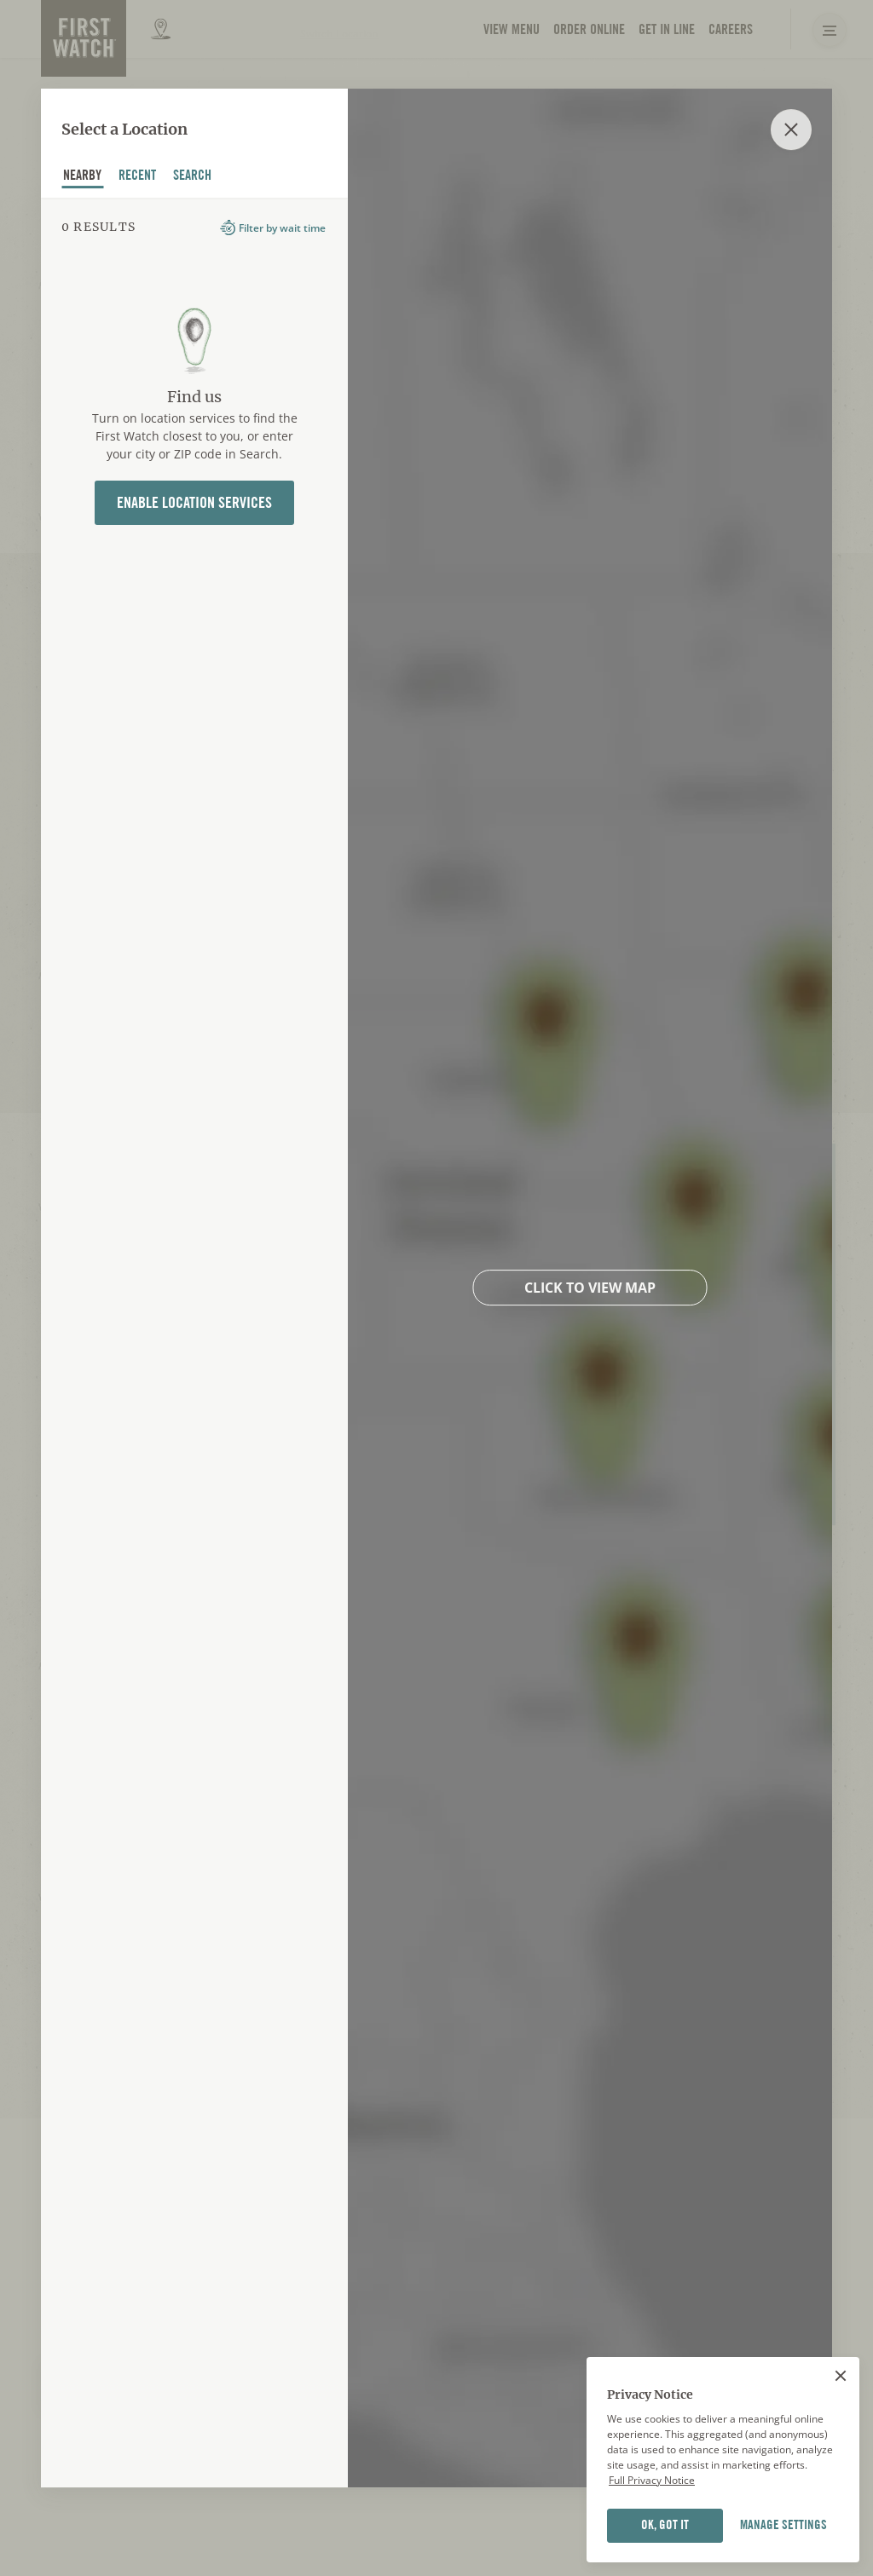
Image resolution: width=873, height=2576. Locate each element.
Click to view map (590, 1288)
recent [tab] (138, 177)
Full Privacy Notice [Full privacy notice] (652, 2516)
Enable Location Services (194, 502)
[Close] (841, 2411)
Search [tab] (192, 177)
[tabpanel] (194, 1343)
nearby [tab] (82, 177)
